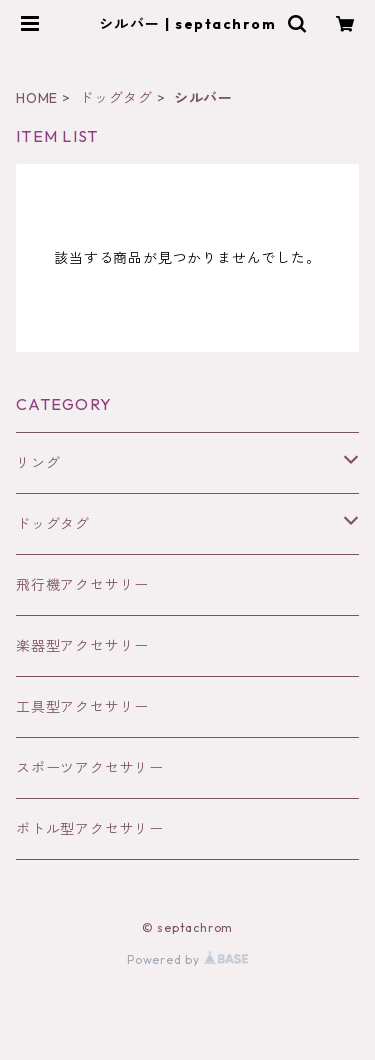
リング (38, 463)
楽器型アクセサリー (82, 646)
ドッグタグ (116, 98)
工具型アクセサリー (82, 707)
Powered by (187, 959)
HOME (37, 98)
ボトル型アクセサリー (90, 829)
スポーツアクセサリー (90, 768)
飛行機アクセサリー (82, 585)
